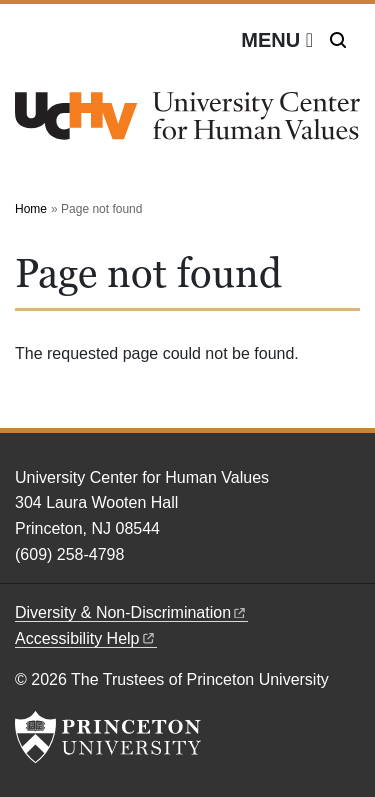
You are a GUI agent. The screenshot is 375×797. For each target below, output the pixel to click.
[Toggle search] (338, 40)
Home (31, 209)
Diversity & (131, 612)
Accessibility (86, 638)
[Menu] (277, 40)
